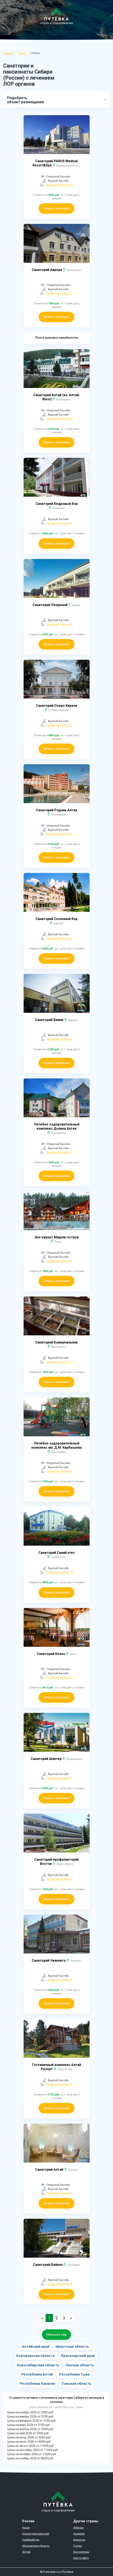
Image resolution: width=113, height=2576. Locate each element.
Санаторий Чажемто (49, 1960)
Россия (22, 53)
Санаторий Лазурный (50, 605)
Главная (8, 53)
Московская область (36, 2545)
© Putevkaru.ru (50, 2571)
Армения (79, 2533)
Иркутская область (72, 2346)
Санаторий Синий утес (56, 1553)
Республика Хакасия (37, 2383)
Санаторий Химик (49, 1020)
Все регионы (81, 2551)
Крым (26, 2527)
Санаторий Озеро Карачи (56, 706)
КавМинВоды (30, 2539)
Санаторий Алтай (49, 2170)
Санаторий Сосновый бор (56, 919)
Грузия (77, 2545)
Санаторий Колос (51, 1654)
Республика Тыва (74, 2374)
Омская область (80, 2365)
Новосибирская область (38, 2365)
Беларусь (79, 2539)
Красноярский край (78, 2356)
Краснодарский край (35, 2533)
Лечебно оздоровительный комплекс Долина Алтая (56, 1126)
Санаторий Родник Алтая (56, 810)
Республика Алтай (37, 2374)
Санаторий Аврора (47, 270)
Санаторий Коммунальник (56, 1342)
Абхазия (78, 2527)
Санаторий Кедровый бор (57, 504)
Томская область (76, 2383)
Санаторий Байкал (48, 2265)
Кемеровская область (35, 2356)
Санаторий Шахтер (46, 1759)
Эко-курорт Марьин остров (56, 1237)
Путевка (67, 2571)
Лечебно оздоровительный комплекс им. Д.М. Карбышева (56, 1445)
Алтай (26, 2551)
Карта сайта (81, 2557)
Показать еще (56, 2334)
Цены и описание (56, 208)
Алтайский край (35, 2346)
